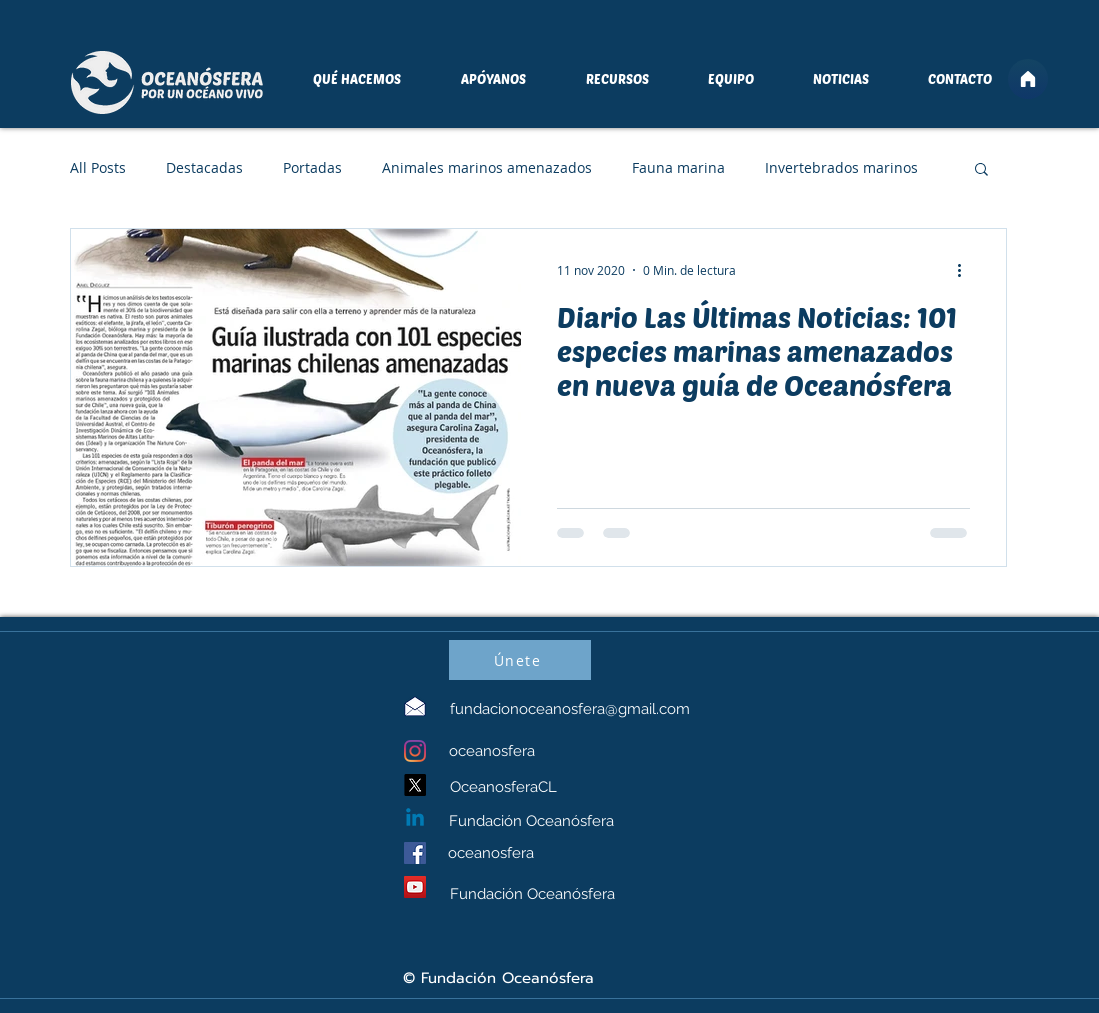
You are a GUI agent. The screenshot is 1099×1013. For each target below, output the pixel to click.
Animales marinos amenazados (487, 167)
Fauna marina (678, 167)
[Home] (1028, 79)
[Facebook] (415, 853)
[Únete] (520, 660)
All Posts (98, 167)
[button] (981, 170)
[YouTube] (415, 887)
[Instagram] (415, 751)
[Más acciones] (967, 270)
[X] (415, 785)
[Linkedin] (415, 819)
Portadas (312, 167)
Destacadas (204, 167)
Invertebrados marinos (841, 167)
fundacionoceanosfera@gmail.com (570, 709)
